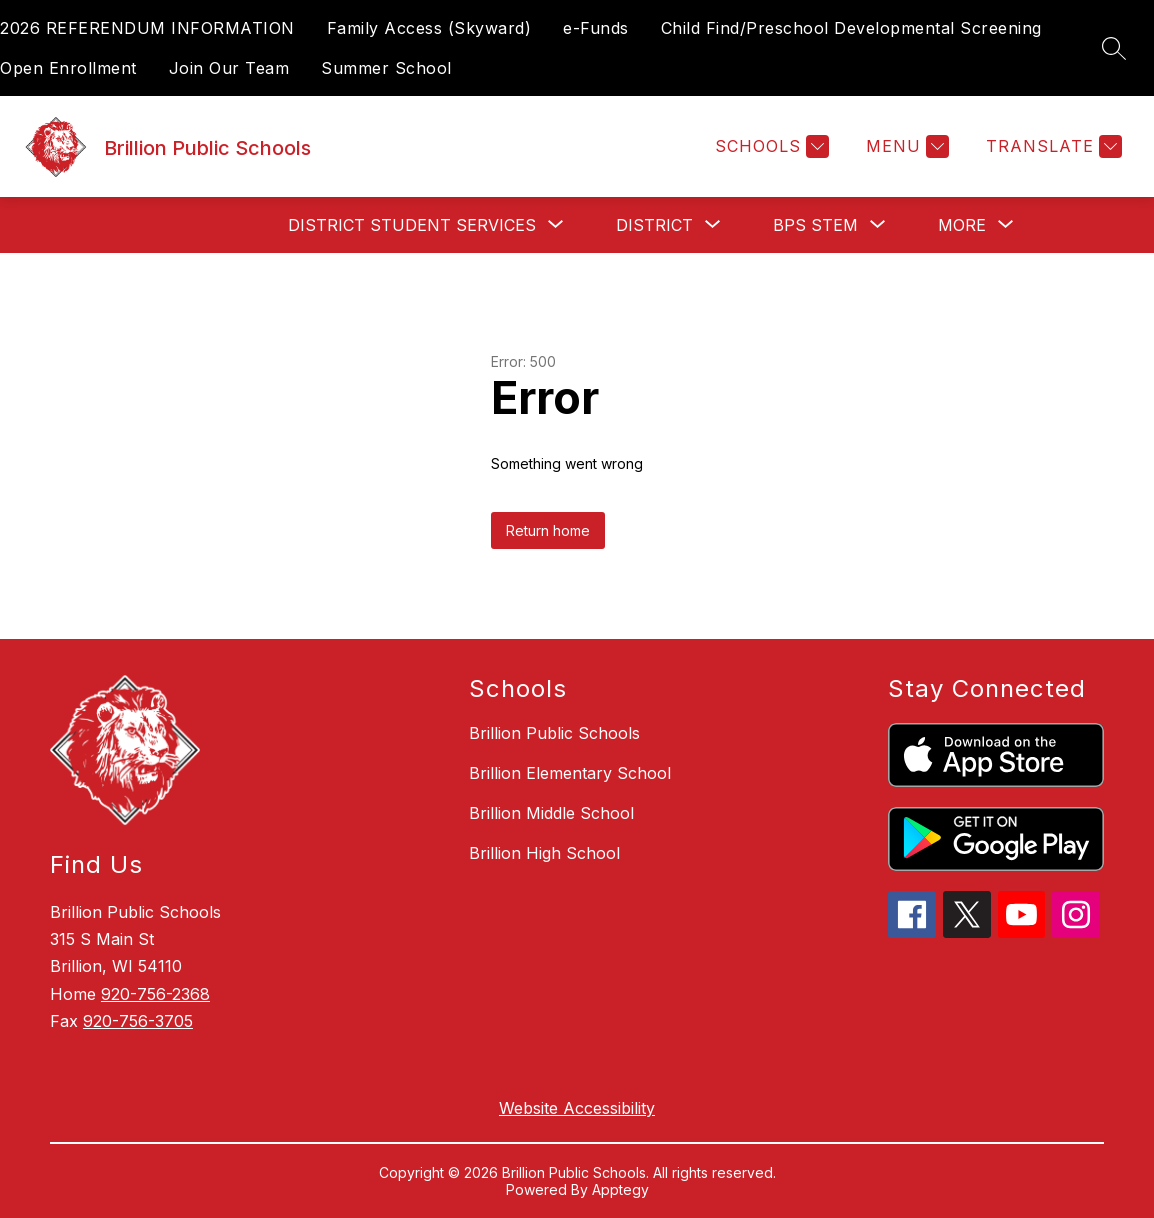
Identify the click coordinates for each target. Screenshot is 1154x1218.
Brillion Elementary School (570, 773)
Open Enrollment (68, 68)
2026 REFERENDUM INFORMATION (147, 28)
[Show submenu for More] (962, 225)
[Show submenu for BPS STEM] (815, 225)
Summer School (386, 68)
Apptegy (620, 1189)
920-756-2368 (155, 994)
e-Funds (596, 28)
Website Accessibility (577, 1108)
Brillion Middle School (551, 813)
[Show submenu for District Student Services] (412, 225)
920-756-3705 (138, 1021)
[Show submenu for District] (654, 225)
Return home (548, 530)
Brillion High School (544, 853)
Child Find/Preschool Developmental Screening (851, 28)
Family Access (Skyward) (429, 28)
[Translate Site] (1051, 146)
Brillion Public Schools (554, 733)
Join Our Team (229, 68)
